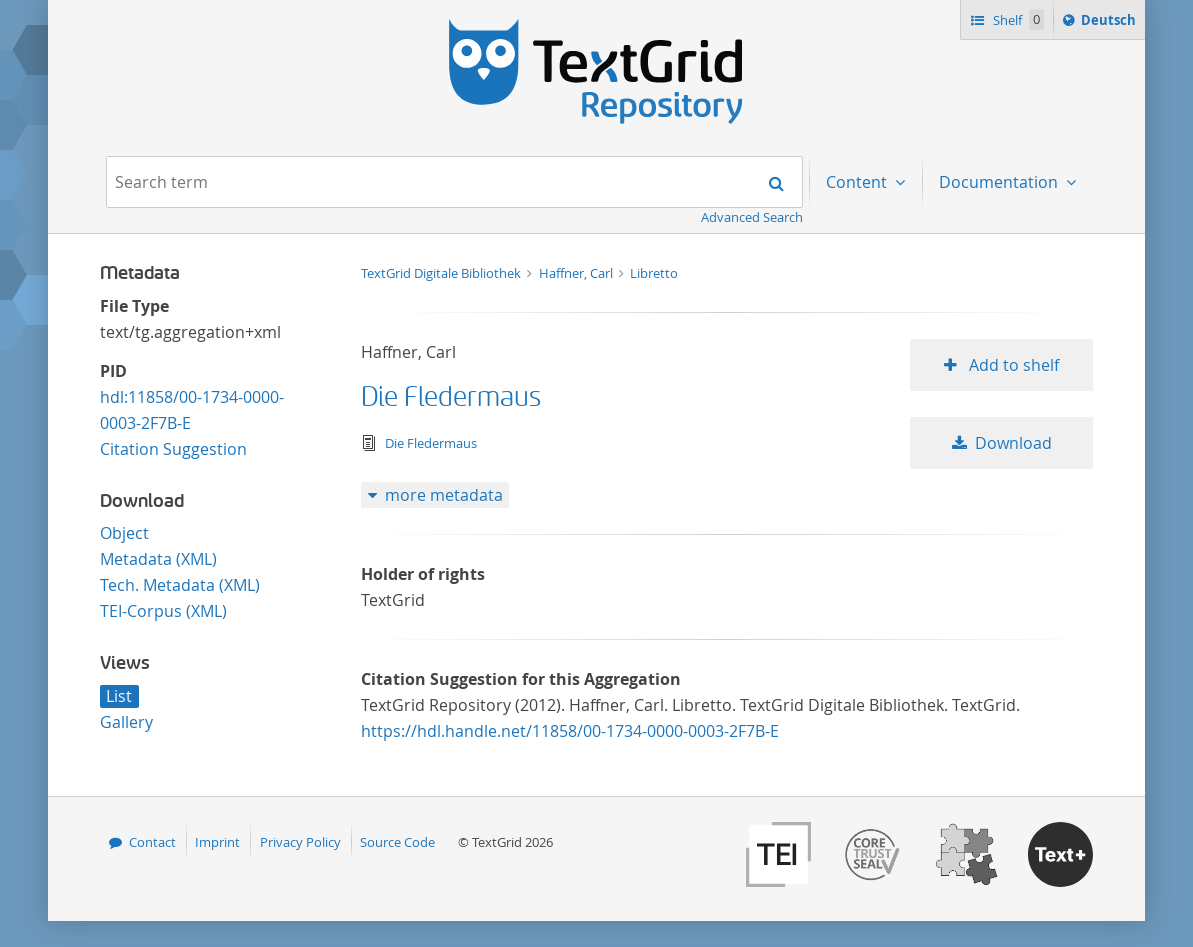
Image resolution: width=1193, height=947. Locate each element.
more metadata (444, 495)
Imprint (217, 842)
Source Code (397, 842)
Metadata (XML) (158, 559)
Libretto (654, 273)
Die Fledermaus (451, 397)
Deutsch (1110, 23)
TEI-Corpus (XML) (163, 611)
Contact (152, 842)
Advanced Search (752, 217)
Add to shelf (1012, 365)
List (119, 696)
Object (124, 533)
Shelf (1016, 19)
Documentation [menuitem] (1000, 182)
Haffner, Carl (577, 273)
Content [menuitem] (858, 182)
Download (1013, 443)
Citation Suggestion (173, 449)
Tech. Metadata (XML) (180, 585)
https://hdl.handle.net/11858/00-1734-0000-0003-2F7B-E (570, 731)
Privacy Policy (300, 842)
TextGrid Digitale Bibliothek (442, 273)
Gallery (126, 722)
